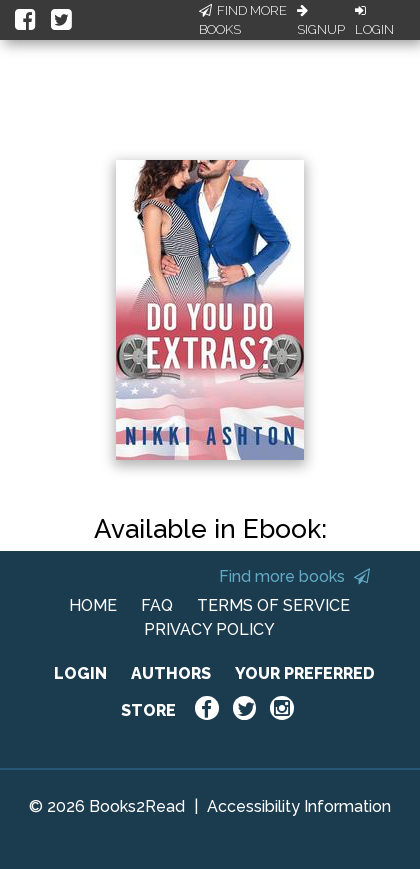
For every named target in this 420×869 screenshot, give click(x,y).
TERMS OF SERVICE (273, 605)
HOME (93, 605)
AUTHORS (171, 673)
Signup (321, 21)
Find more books (294, 576)
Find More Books (243, 20)
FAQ (157, 605)
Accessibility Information (299, 806)
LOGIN (80, 673)
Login (374, 21)
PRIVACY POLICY (209, 629)
